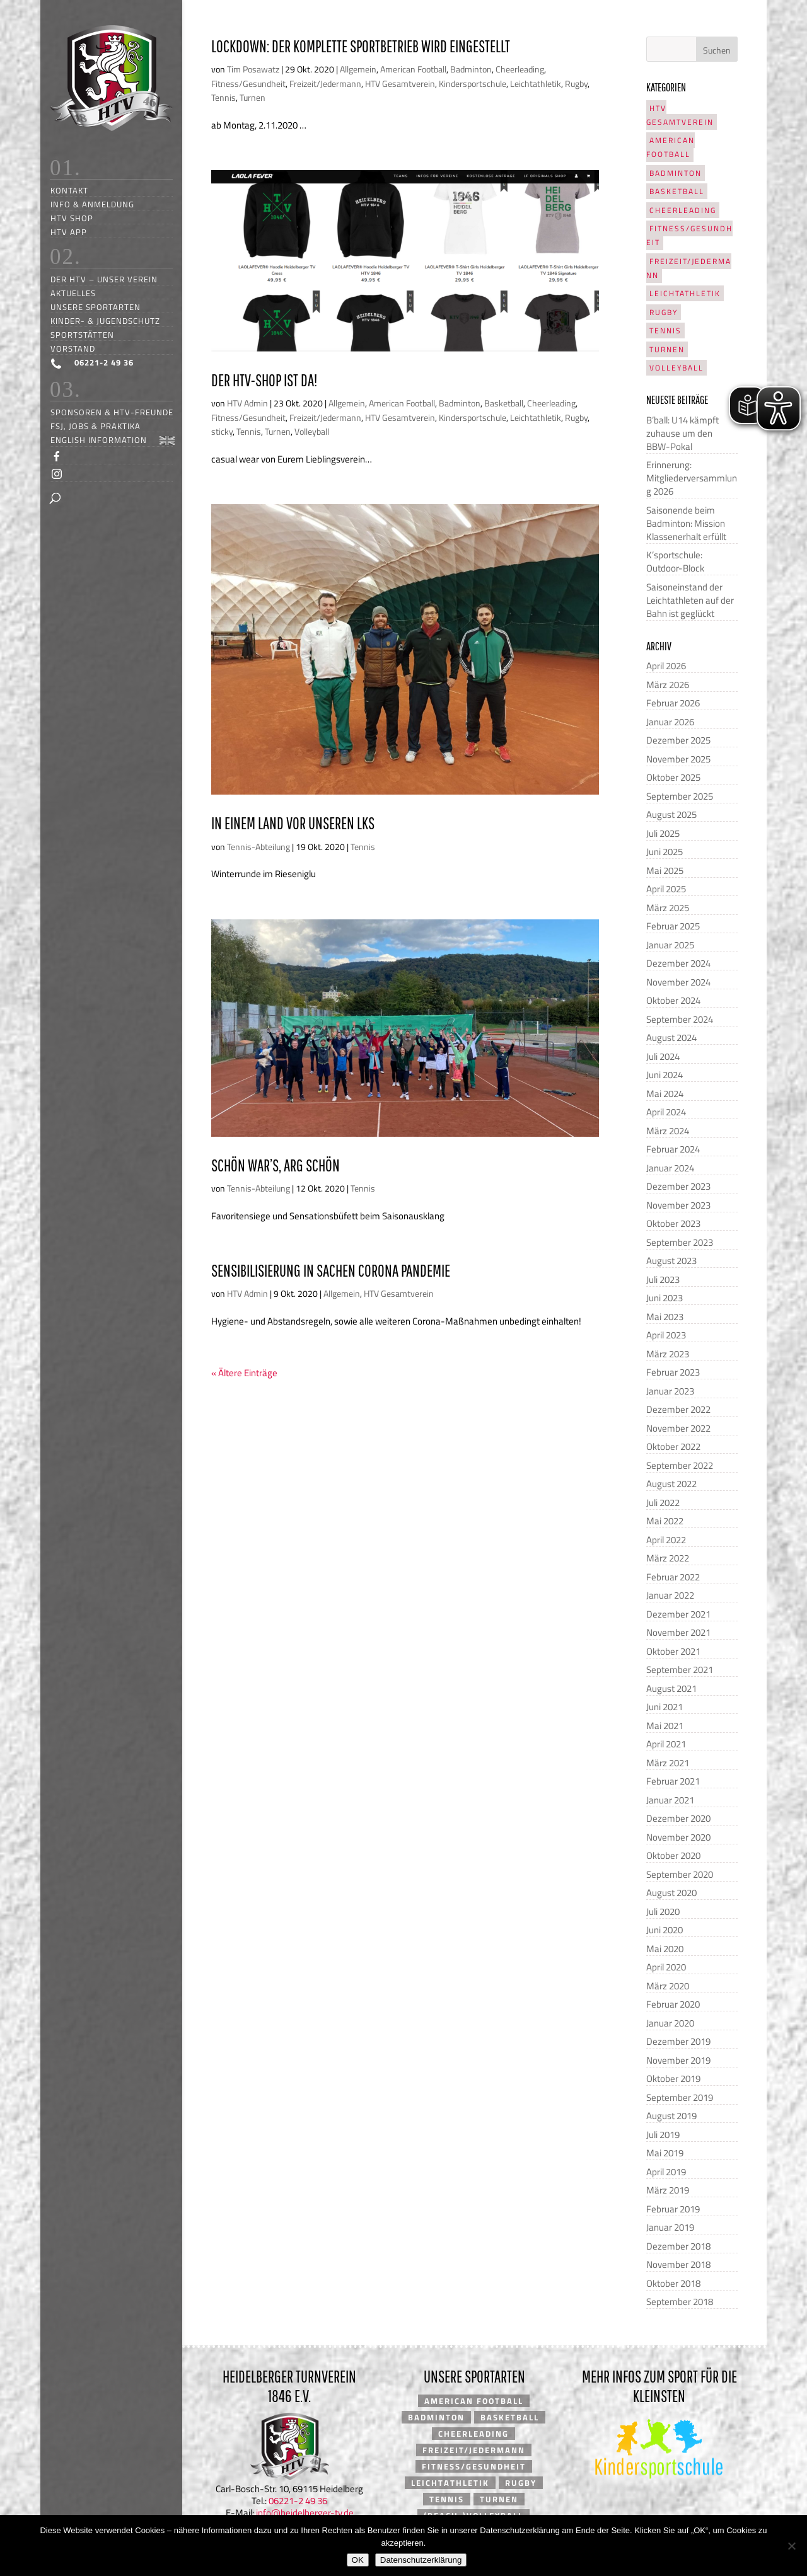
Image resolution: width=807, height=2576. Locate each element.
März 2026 (667, 684)
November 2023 (678, 1205)
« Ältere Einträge (244, 1373)
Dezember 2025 (678, 740)
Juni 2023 (664, 1298)
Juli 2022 (663, 1502)
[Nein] (791, 2545)
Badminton (471, 69)
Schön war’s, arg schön (275, 1165)
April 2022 (666, 1539)
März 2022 (667, 1558)
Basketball (503, 403)
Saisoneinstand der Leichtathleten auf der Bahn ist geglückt (690, 600)
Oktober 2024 (673, 1000)
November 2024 (678, 982)
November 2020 (678, 1837)
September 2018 (679, 2301)
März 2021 (667, 1763)
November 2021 (678, 1632)
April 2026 (666, 665)
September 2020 (679, 1874)
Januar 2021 (670, 1800)
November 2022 (678, 1428)
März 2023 (667, 1354)
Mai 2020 (664, 1948)
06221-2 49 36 (298, 2500)
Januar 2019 (670, 2227)
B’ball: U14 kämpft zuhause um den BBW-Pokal (682, 433)
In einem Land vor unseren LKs (292, 823)
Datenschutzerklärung (421, 2560)
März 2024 (667, 1131)
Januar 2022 (670, 1595)
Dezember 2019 (678, 2041)
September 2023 (679, 1242)
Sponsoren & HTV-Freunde (111, 412)
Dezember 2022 (678, 1409)
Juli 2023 (663, 1279)
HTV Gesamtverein (400, 83)
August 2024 (671, 1037)
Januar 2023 (670, 1391)
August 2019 (671, 2115)
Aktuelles (73, 293)
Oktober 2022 (673, 1446)
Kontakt (69, 190)
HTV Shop (71, 218)
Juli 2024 (663, 1056)
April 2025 (666, 889)
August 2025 (671, 814)
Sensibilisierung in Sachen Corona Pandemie (330, 1270)
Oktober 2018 (673, 2283)
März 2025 (667, 907)
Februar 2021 (673, 1781)
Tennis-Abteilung (258, 846)
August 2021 (671, 1688)
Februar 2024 (673, 1149)
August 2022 (671, 1483)
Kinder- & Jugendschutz (105, 320)
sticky (222, 431)
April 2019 (666, 2172)
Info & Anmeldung (92, 204)
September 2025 (679, 796)
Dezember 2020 (678, 1818)
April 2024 (666, 1112)
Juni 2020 (664, 1930)
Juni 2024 (664, 1074)
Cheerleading (520, 69)
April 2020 (666, 1967)
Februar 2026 (673, 703)
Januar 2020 (670, 2023)
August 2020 (671, 1892)
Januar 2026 (670, 722)
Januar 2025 (670, 945)
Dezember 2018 (678, 2246)
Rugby (576, 83)
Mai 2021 (664, 1725)
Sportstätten (82, 334)
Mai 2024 (664, 1093)
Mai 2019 (664, 2153)
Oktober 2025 (673, 777)
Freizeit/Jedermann (325, 83)
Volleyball (311, 431)
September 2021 (679, 1669)
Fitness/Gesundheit (248, 83)
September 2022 (679, 1465)
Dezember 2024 (678, 963)
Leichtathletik (535, 83)
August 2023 (671, 1260)
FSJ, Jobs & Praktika (95, 426)
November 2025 (678, 759)
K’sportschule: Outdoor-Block (675, 561)
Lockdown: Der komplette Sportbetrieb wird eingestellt (360, 46)
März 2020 (667, 1986)
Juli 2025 (663, 833)
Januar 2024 (670, 1168)
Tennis (223, 97)
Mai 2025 (664, 870)
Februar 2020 (673, 2004)
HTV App (68, 232)
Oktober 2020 (673, 1855)
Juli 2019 (663, 2134)
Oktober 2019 (673, 2078)
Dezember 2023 (678, 1186)
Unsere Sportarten (95, 307)
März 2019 (667, 2190)
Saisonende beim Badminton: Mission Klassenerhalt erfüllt (686, 523)
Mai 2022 (664, 1521)
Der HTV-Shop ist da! (264, 380)
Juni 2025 (664, 851)
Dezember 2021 (678, 1614)
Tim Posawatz (253, 69)
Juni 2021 (664, 1706)
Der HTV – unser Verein (104, 279)
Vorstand (72, 348)
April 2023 (666, 1335)
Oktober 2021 (673, 1651)
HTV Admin (247, 403)
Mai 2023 (664, 1316)
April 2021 (666, 1744)
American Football (413, 69)
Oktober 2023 (673, 1223)
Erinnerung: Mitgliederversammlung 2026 (691, 477)
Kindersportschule (472, 83)
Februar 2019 (673, 2209)
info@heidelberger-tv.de (305, 2512)
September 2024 (679, 1019)
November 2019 (678, 2060)
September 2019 (679, 2097)
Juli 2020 (663, 1911)
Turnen (252, 97)
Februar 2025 (673, 926)
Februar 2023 (673, 1372)
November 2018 (678, 2264)
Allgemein (358, 69)
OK (358, 2560)
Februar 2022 (673, 1577)
